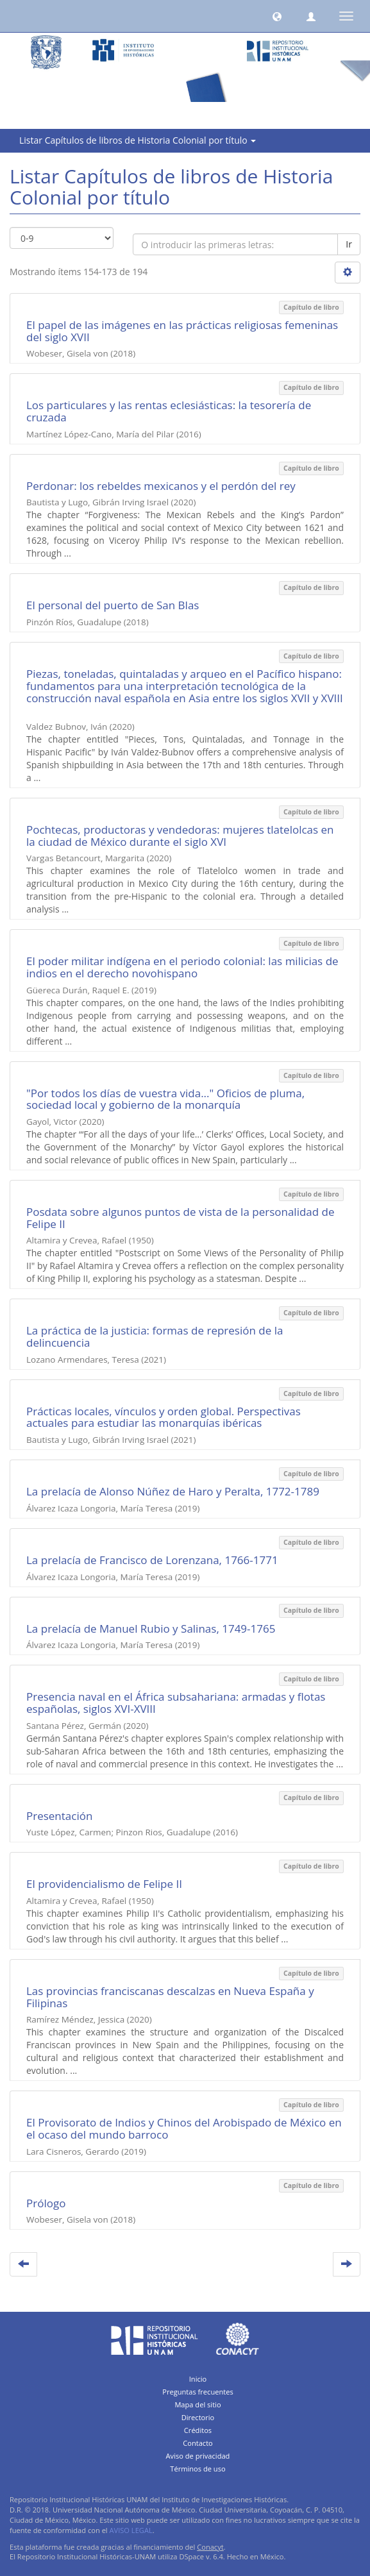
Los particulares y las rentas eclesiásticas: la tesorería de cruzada (168, 411)
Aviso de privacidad (198, 2456)
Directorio (198, 2417)
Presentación (59, 1815)
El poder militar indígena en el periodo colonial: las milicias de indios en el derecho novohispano (182, 967)
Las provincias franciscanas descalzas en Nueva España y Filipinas (170, 1996)
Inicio (198, 2379)
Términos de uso (197, 2468)
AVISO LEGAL (131, 2530)
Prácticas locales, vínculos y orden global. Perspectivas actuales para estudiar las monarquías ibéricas (163, 1417)
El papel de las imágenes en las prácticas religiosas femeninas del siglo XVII (182, 330)
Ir (349, 244)
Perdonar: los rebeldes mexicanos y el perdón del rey (161, 485)
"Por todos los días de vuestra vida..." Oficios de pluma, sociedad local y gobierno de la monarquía (165, 1099)
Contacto (198, 2443)
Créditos (198, 2430)
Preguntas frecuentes (197, 2391)
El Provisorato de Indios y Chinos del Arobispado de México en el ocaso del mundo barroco (184, 2128)
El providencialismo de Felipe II (104, 1883)
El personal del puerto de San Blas (112, 605)
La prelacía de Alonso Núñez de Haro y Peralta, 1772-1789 (172, 1491)
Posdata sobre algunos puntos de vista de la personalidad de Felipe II (180, 1217)
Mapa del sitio (197, 2404)
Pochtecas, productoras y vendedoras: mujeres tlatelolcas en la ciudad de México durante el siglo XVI (180, 835)
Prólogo (45, 2203)
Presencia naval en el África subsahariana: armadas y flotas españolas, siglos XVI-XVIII (175, 1702)
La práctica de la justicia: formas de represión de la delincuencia (154, 1336)
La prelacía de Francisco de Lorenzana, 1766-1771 (152, 1560)
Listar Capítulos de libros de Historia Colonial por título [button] (137, 140)
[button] (277, 16)
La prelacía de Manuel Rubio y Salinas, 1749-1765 (150, 1628)
